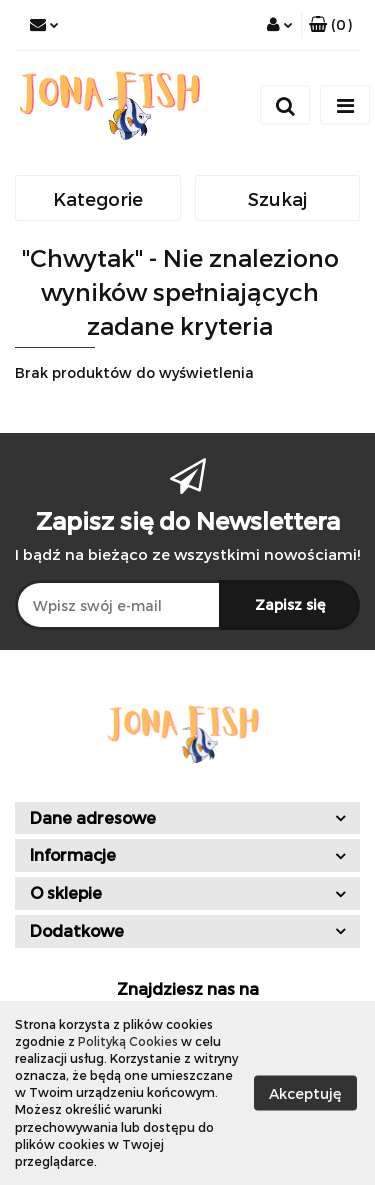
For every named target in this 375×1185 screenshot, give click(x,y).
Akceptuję (305, 1092)
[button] (330, 25)
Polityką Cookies (128, 1041)
